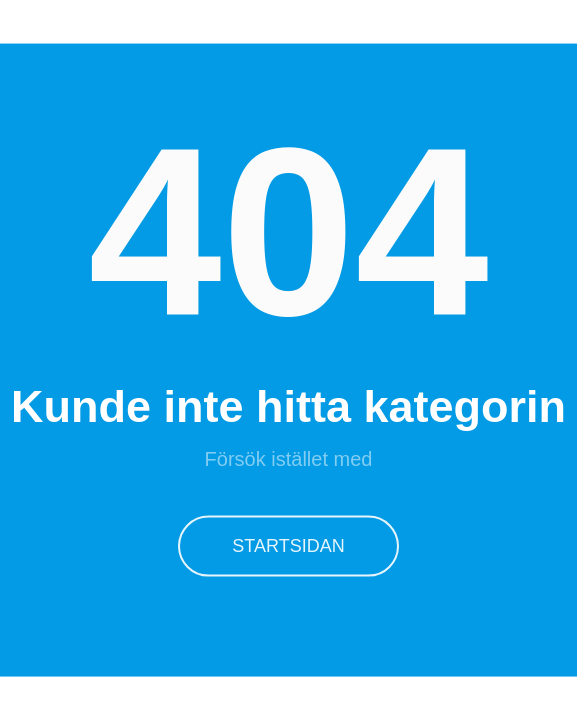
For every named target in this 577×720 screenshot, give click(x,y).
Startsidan (288, 545)
